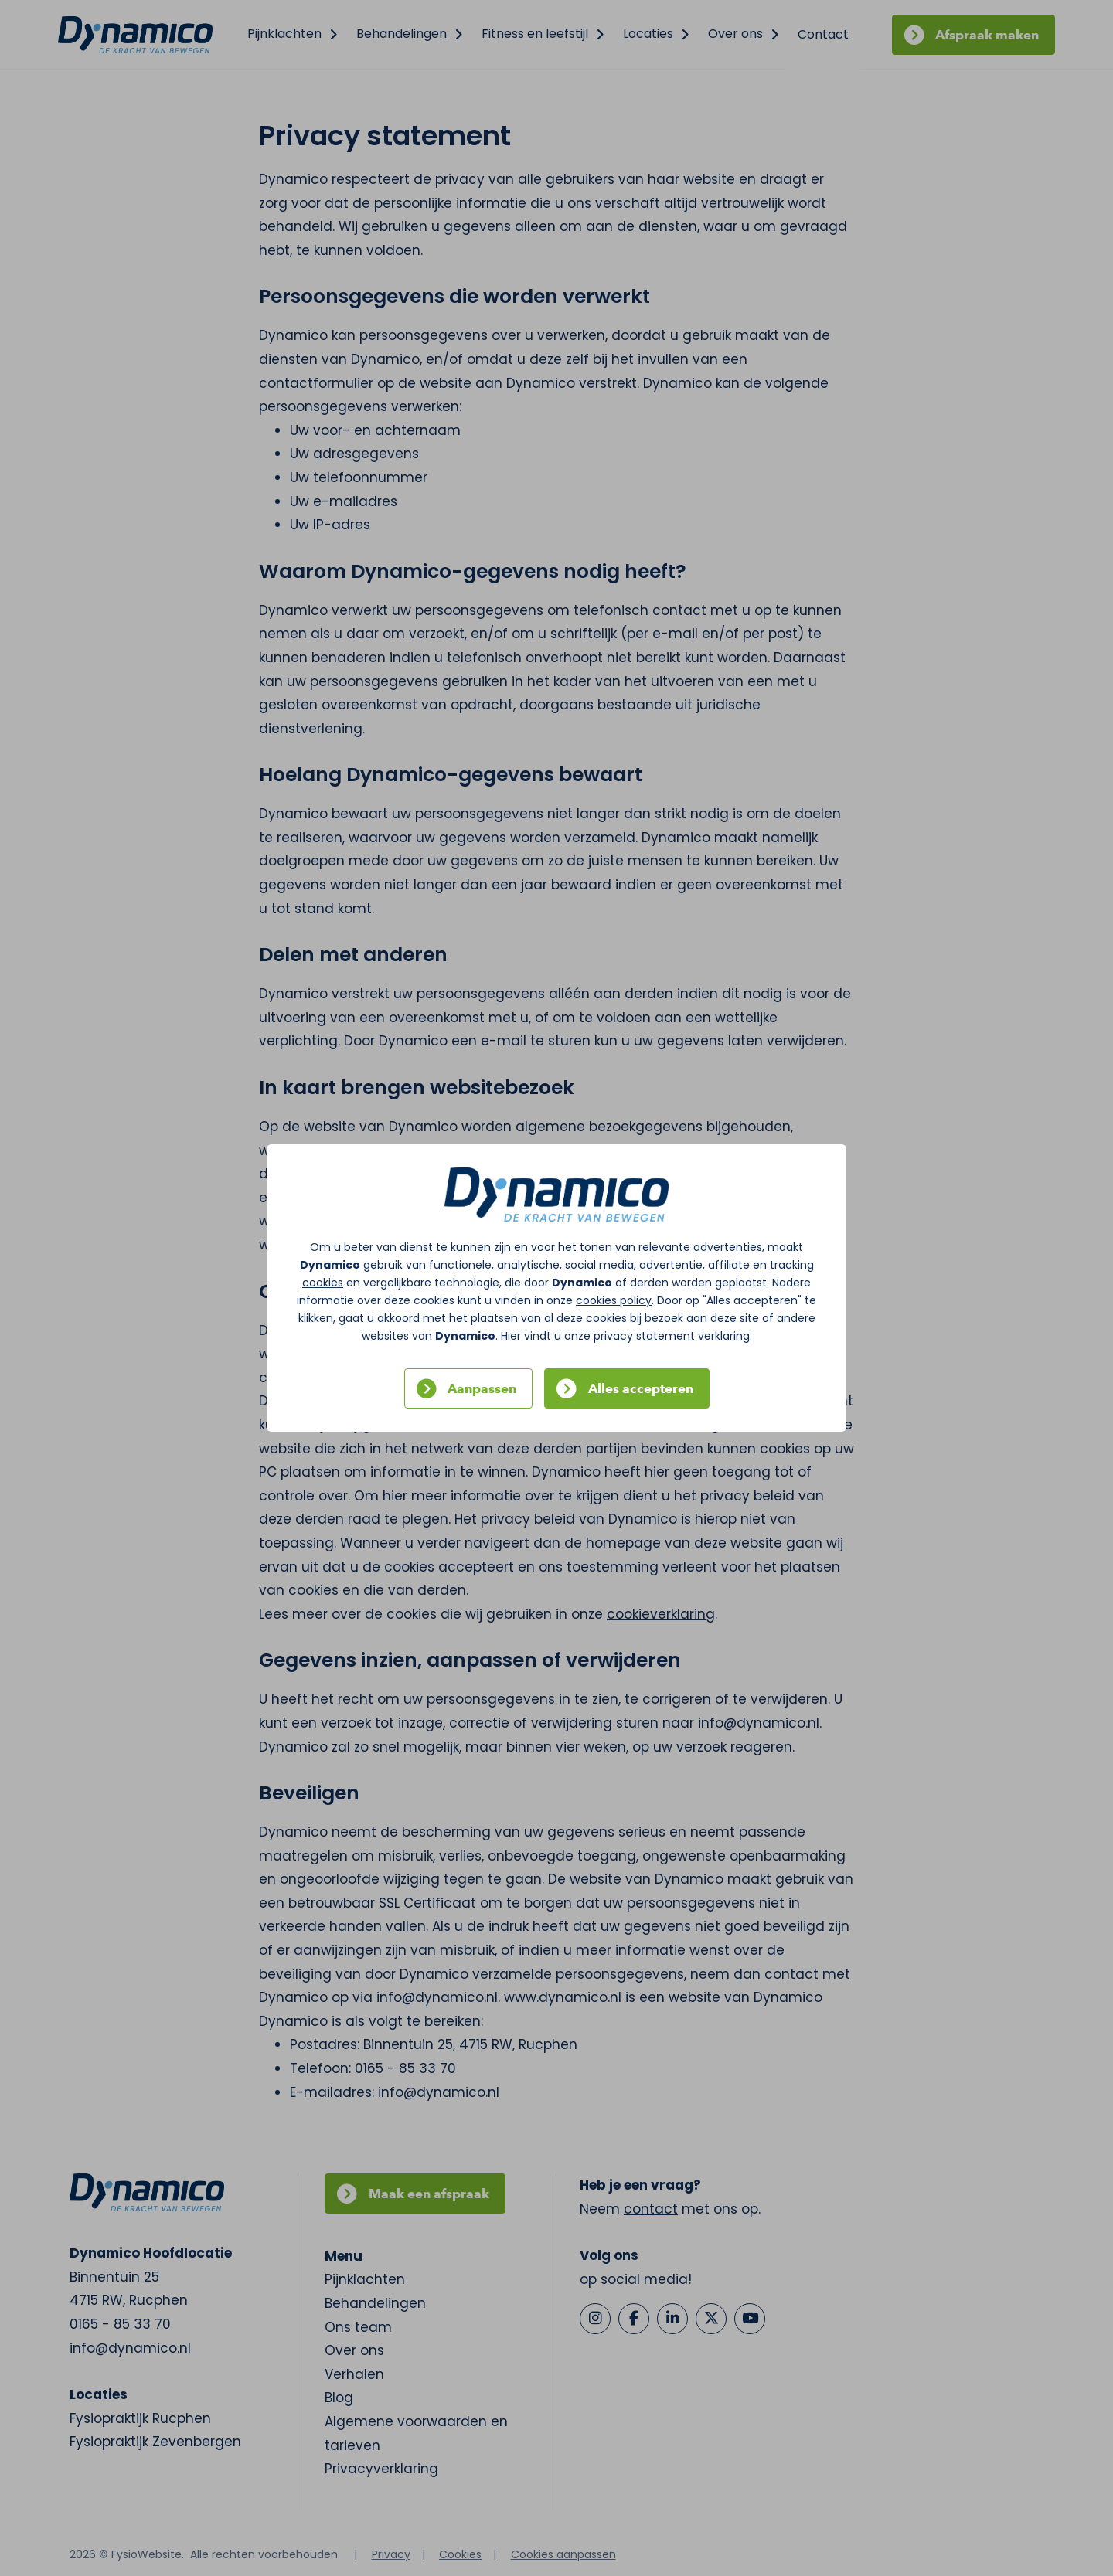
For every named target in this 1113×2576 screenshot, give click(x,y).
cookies (322, 1282)
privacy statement (644, 1336)
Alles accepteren (640, 1388)
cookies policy (614, 1300)
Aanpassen (482, 1388)
